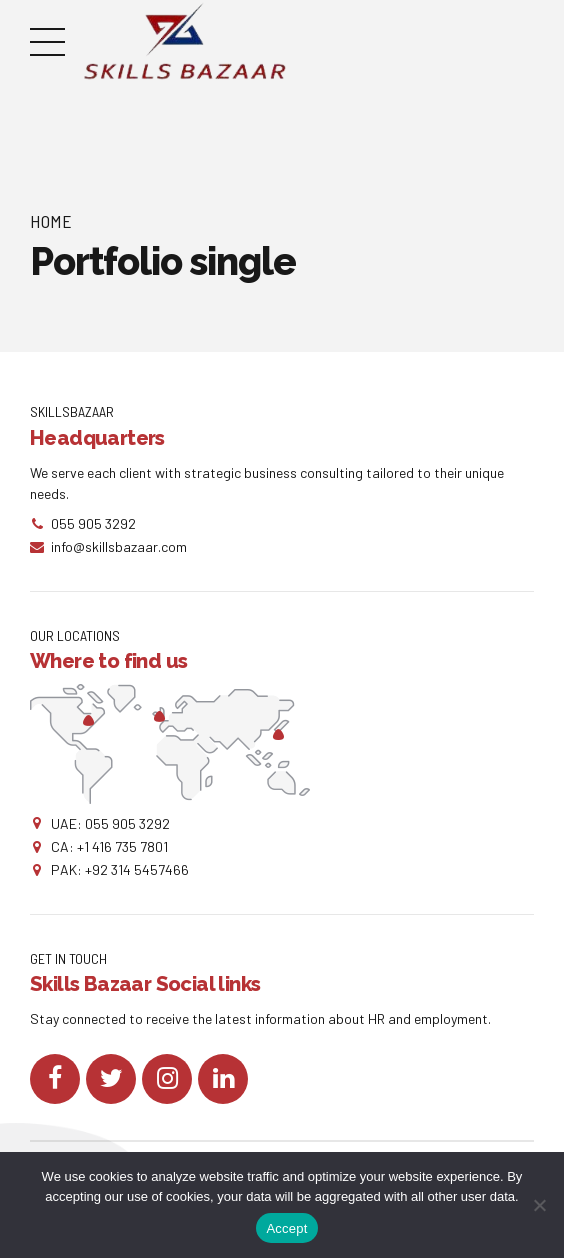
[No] (539, 1205)
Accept (286, 1228)
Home (51, 221)
